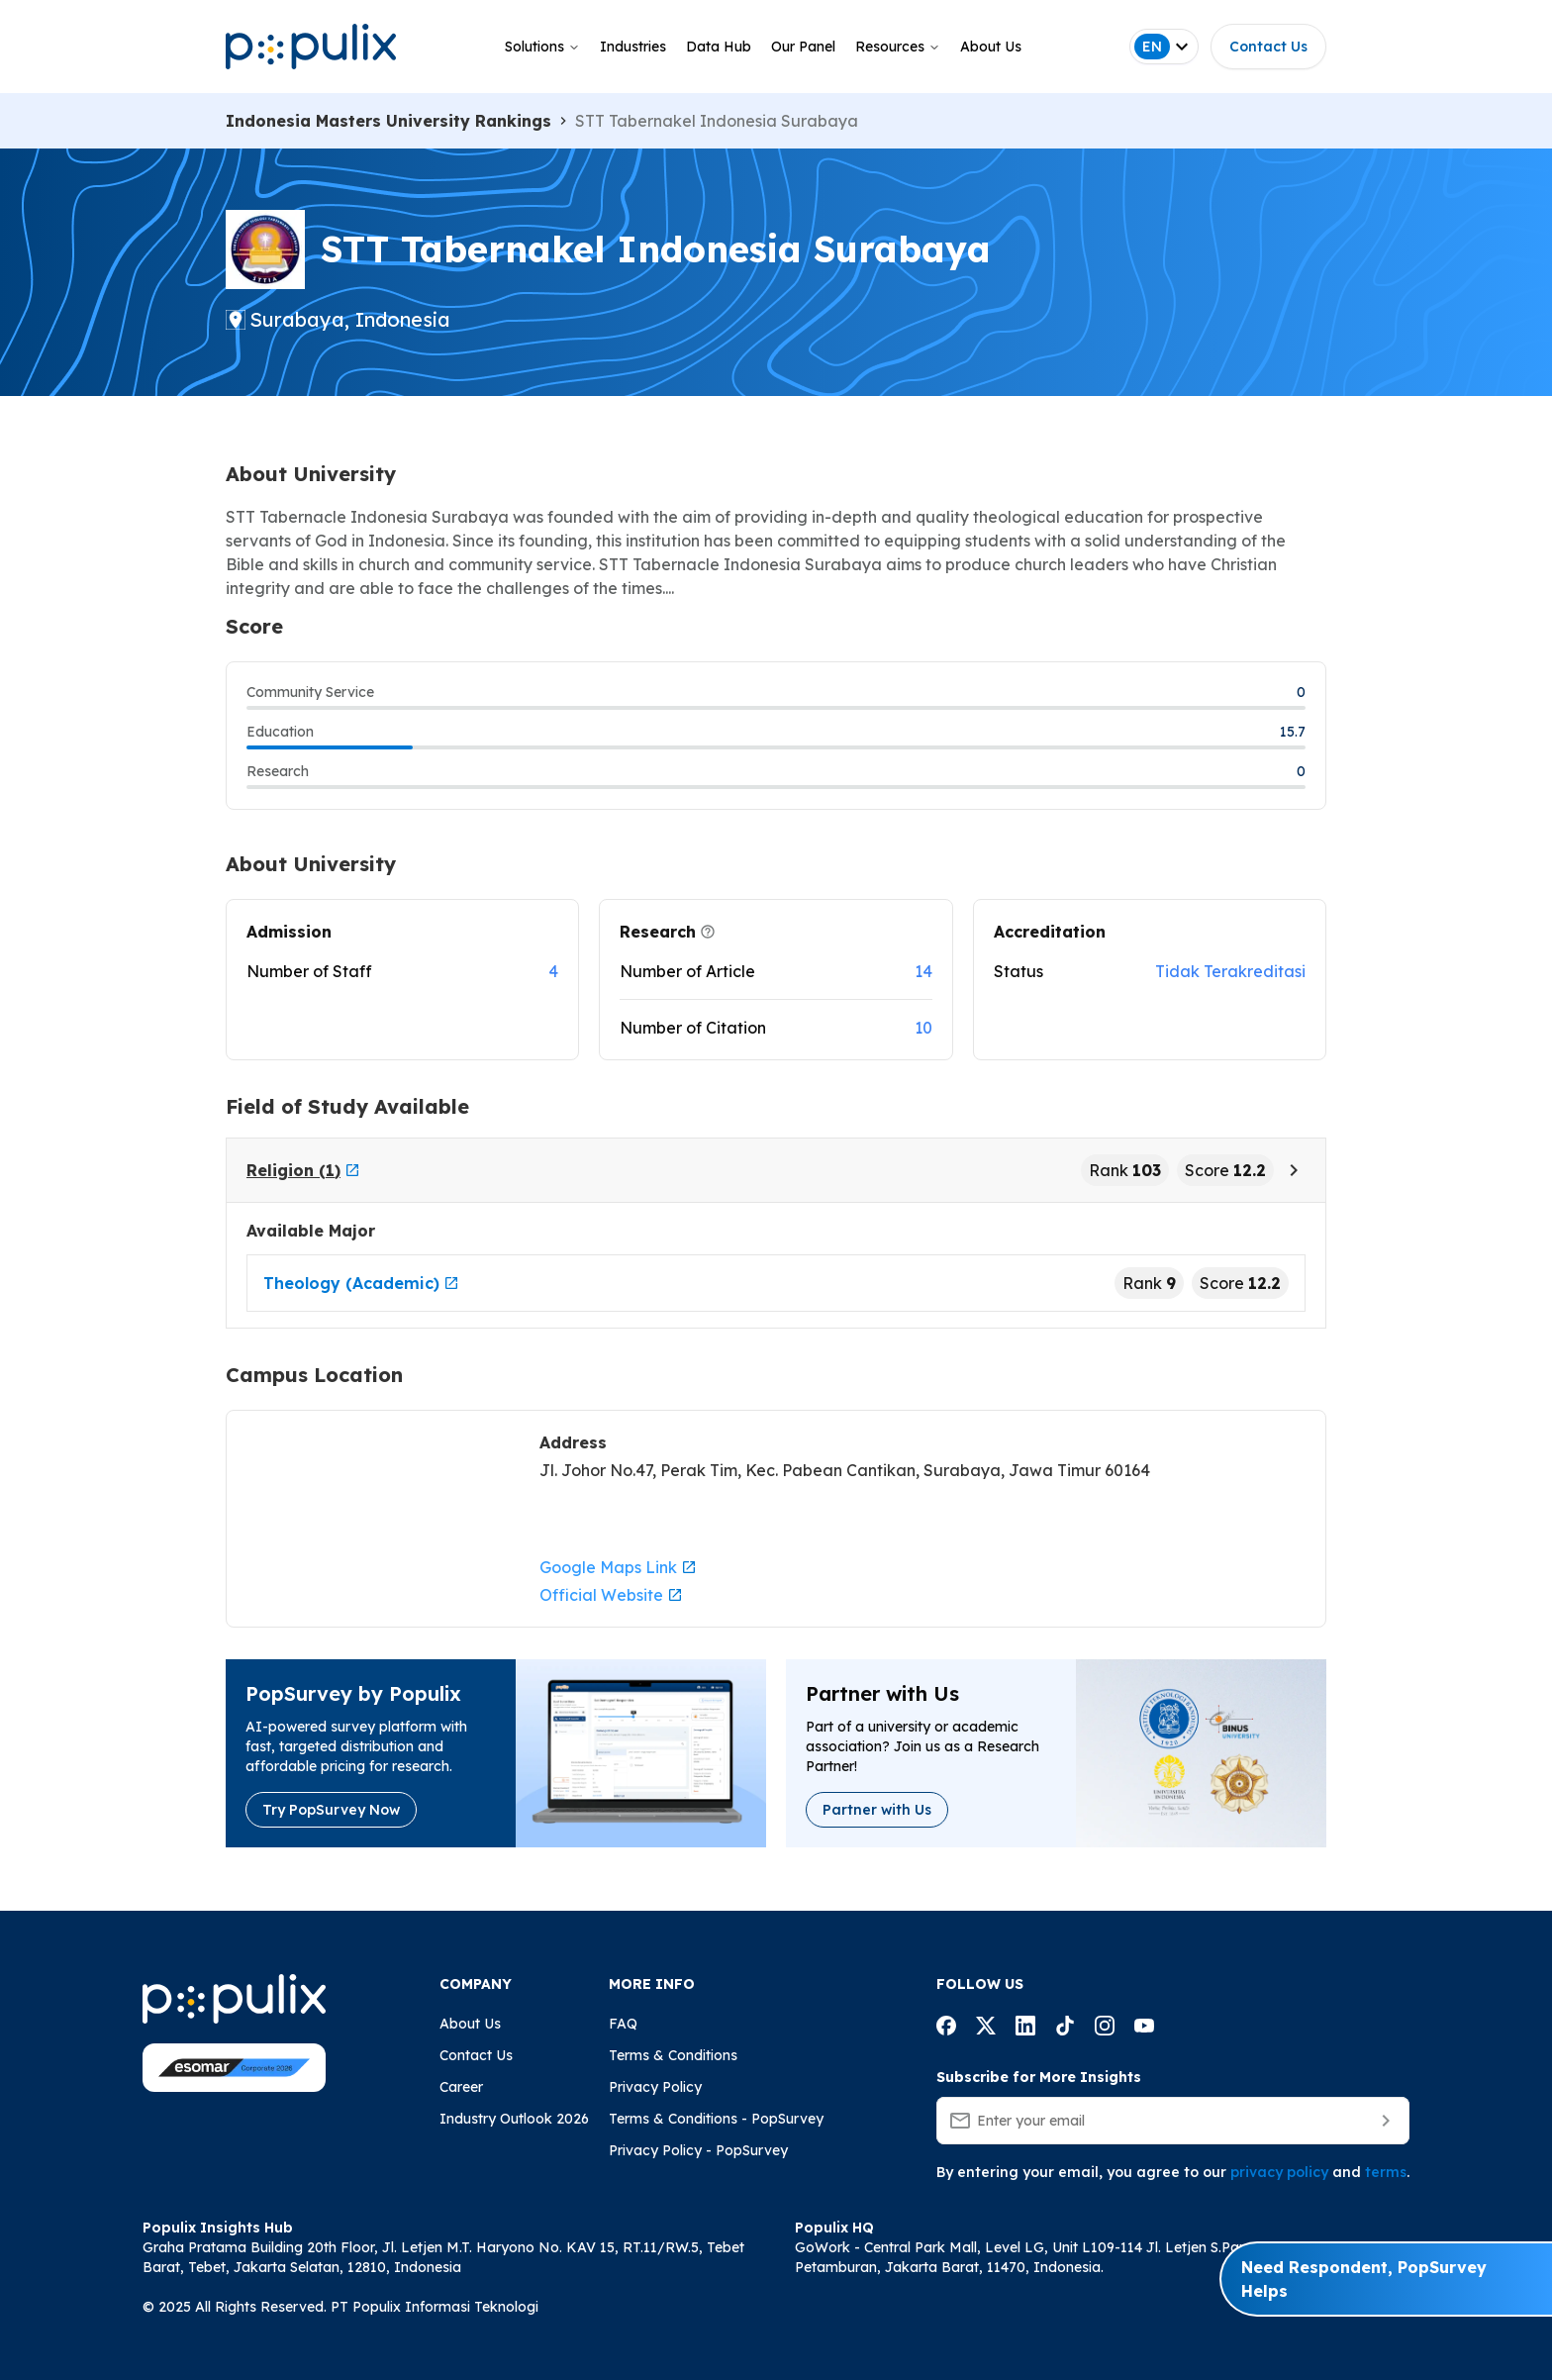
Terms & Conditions (673, 2055)
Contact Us (1268, 46)
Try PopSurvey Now (331, 1810)
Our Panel (803, 46)
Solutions (542, 46)
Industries (633, 46)
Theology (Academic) (361, 1283)
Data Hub (718, 46)
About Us (990, 46)
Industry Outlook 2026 (514, 2119)
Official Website (611, 1595)
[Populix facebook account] (946, 2028)
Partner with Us (877, 1810)
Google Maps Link (618, 1567)
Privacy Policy (655, 2087)
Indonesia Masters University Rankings (388, 121)
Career (461, 2087)
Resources (897, 46)
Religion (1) (303, 1170)
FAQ (623, 2024)
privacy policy (1279, 2172)
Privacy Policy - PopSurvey (698, 2150)
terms (1385, 2172)
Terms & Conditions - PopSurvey (716, 2119)
